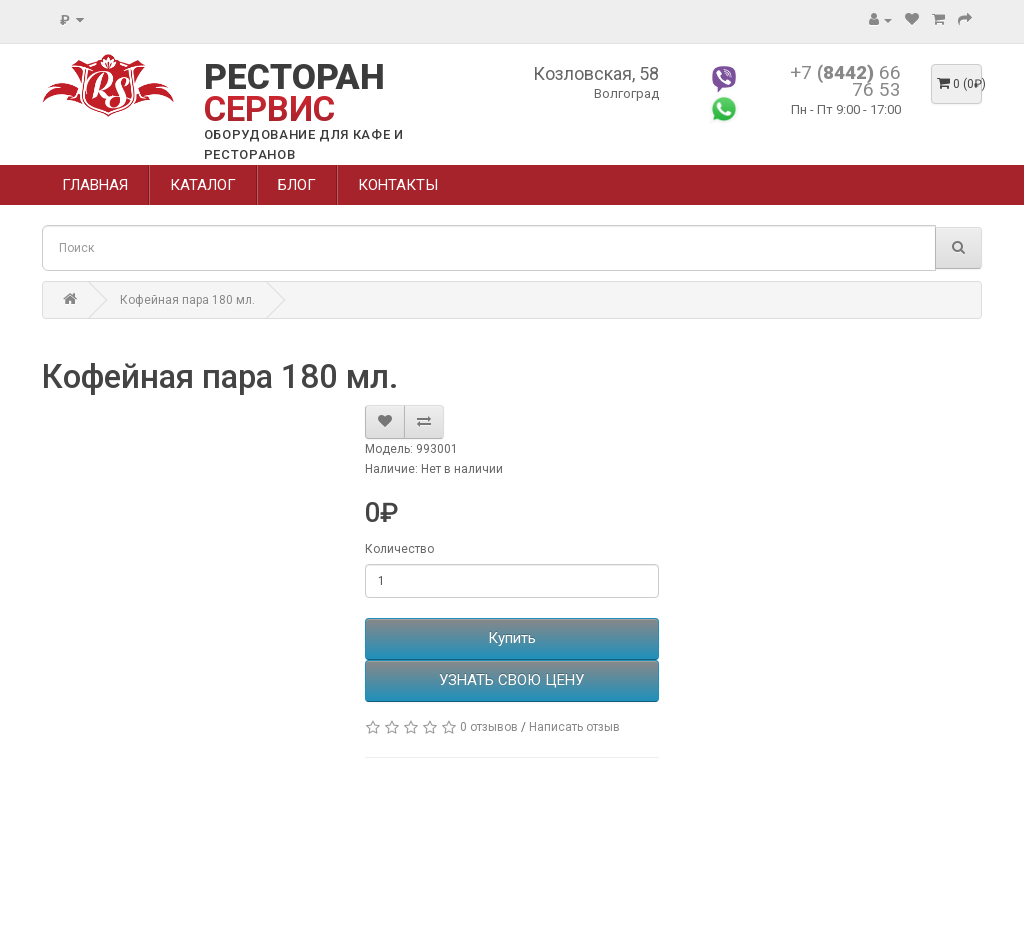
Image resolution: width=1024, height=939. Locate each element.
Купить (512, 638)
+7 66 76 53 (845, 81)
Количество (399, 549)
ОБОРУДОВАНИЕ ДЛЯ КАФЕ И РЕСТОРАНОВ (304, 144)
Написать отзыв (574, 727)
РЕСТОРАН (294, 93)
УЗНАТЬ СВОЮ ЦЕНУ (511, 680)
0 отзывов (489, 727)
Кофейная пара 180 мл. (187, 300)
